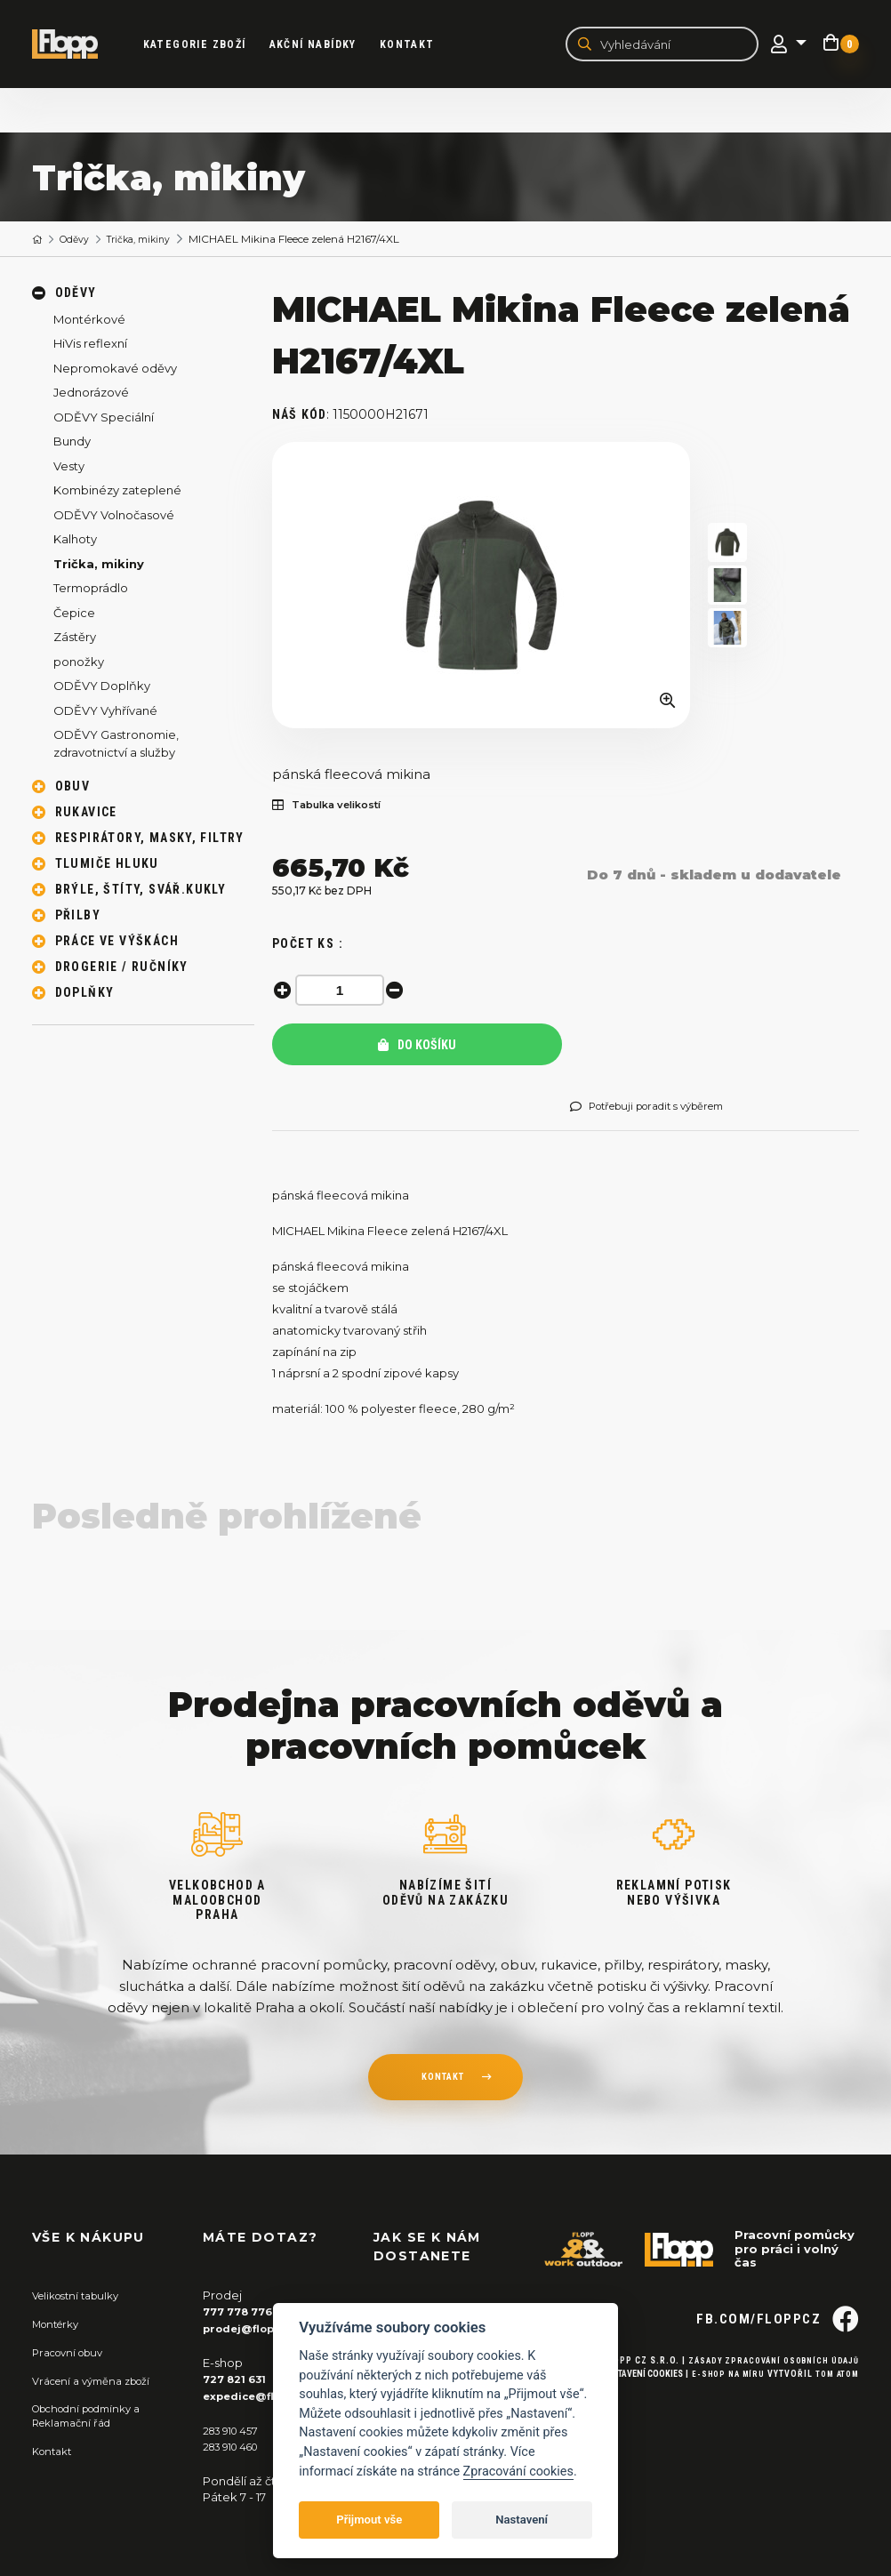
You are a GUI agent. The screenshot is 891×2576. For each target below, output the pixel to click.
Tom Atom (834, 2404)
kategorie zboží (206, 45)
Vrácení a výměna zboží (99, 2381)
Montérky (60, 2325)
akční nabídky (324, 45)
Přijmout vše (369, 2519)
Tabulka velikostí (336, 808)
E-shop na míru (719, 2404)
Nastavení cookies (630, 2404)
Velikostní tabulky (82, 2298)
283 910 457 (235, 2430)
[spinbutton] (343, 992)
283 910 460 (236, 2447)
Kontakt (418, 45)
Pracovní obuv (73, 2354)
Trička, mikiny (153, 241)
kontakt (442, 2081)
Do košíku (417, 1047)
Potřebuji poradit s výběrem (660, 1109)
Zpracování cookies (518, 2471)
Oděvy (80, 241)
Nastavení (521, 2519)
